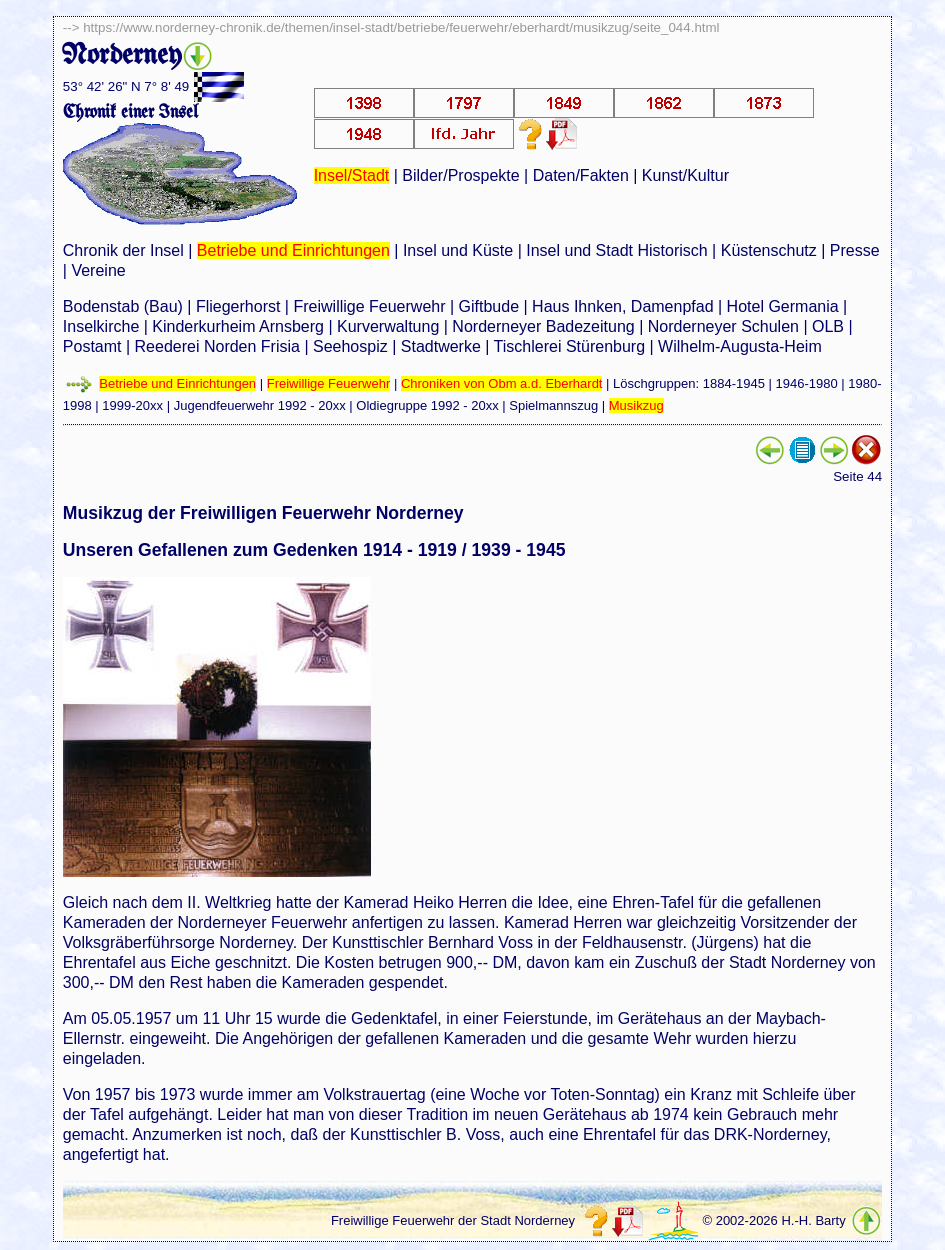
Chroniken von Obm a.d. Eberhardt (502, 383)
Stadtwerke (441, 346)
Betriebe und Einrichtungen (293, 250)
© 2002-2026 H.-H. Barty (773, 1220)
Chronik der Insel (123, 250)
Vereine (98, 270)
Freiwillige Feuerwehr (369, 306)
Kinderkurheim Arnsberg (238, 326)
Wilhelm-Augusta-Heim (740, 346)
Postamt (92, 346)
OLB (828, 326)
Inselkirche (101, 326)
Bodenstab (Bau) (123, 306)
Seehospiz (350, 346)
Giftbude (489, 306)
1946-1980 (807, 383)
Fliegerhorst (238, 306)
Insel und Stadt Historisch (616, 250)
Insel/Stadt (352, 175)
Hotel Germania (783, 306)
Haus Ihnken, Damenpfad (622, 306)
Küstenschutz (769, 250)
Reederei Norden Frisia (217, 346)
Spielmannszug (553, 405)
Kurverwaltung (388, 326)
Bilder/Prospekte (460, 175)
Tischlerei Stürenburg (569, 346)
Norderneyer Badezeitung (543, 326)
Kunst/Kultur (685, 175)
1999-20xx (132, 405)
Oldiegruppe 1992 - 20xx (427, 405)
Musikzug (636, 405)
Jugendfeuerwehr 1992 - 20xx (260, 405)
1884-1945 (734, 383)
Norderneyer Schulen (723, 326)
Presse (855, 250)
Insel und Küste (458, 250)
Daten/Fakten (581, 175)
